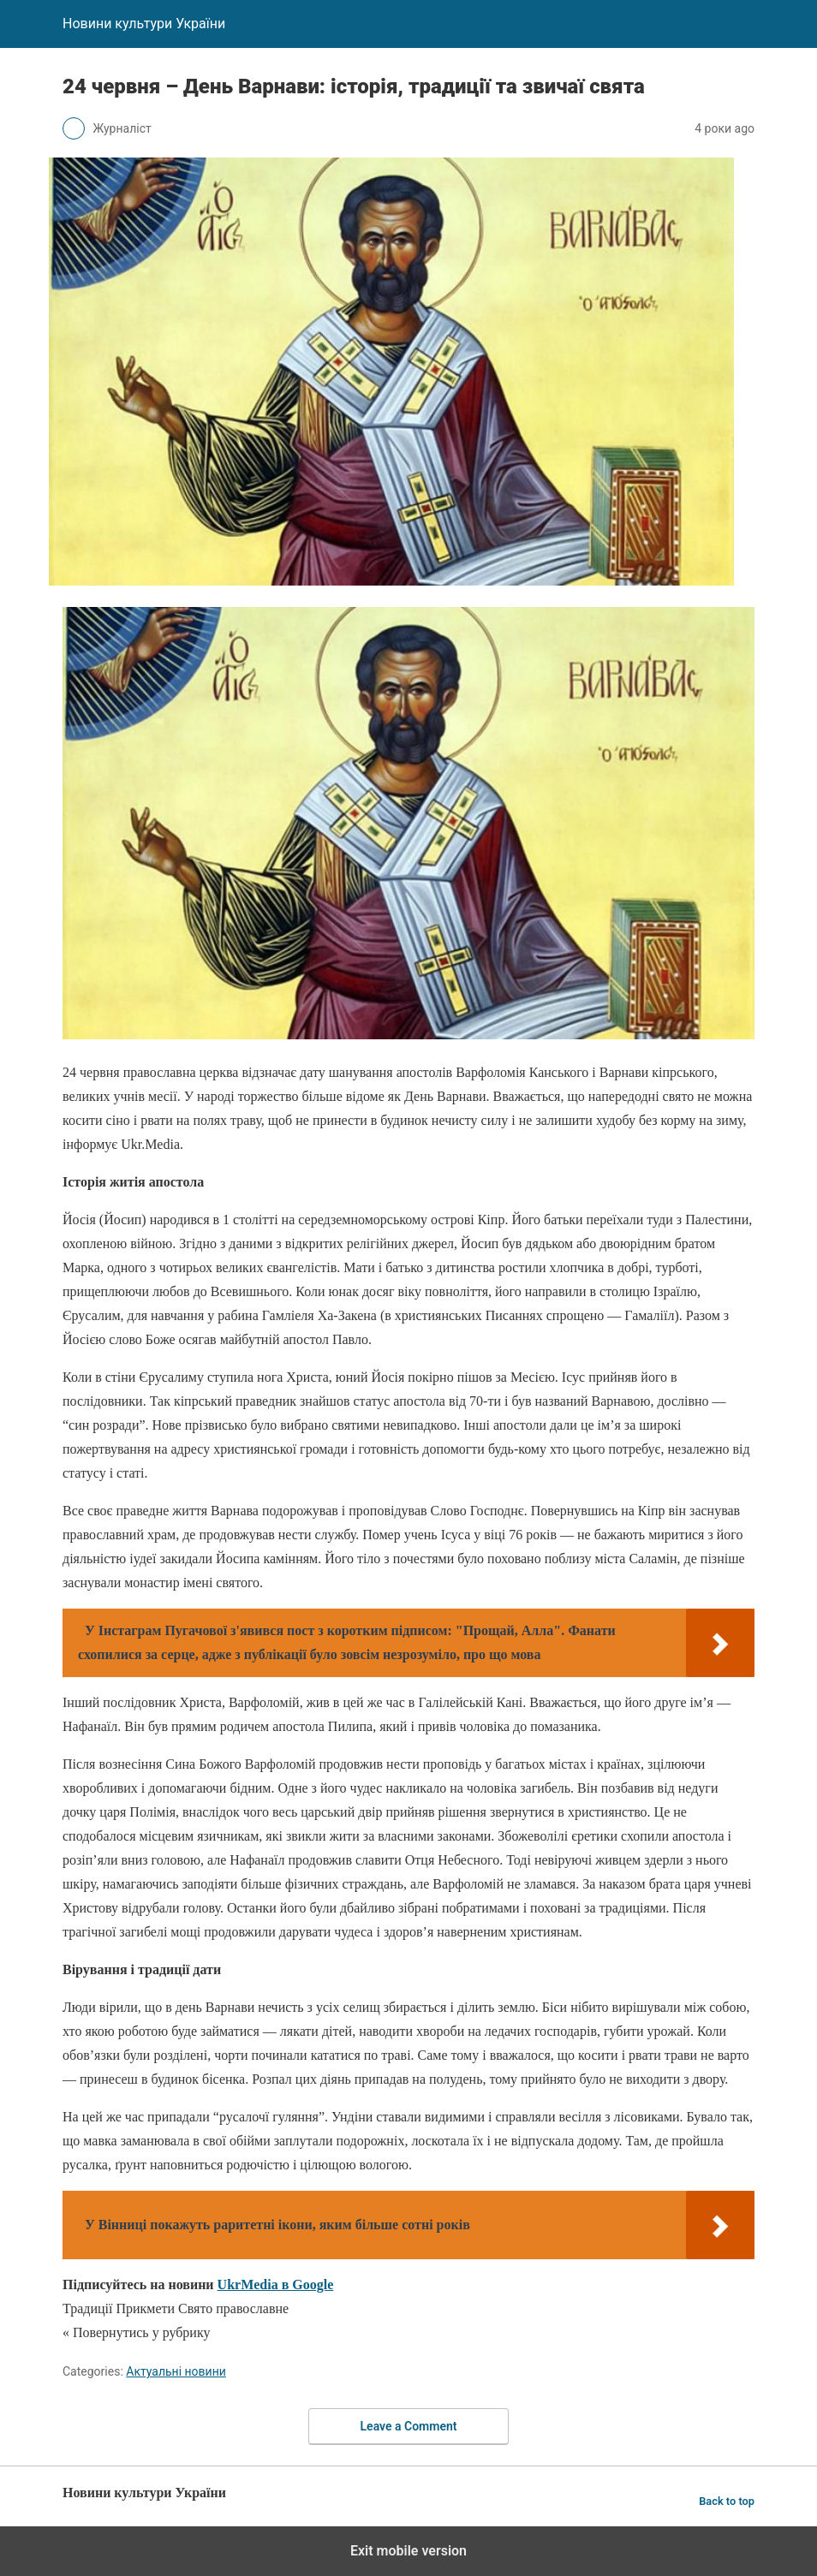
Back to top (726, 2501)
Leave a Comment (409, 2426)
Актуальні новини (176, 2371)
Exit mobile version (408, 2551)
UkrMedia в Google (276, 2284)
